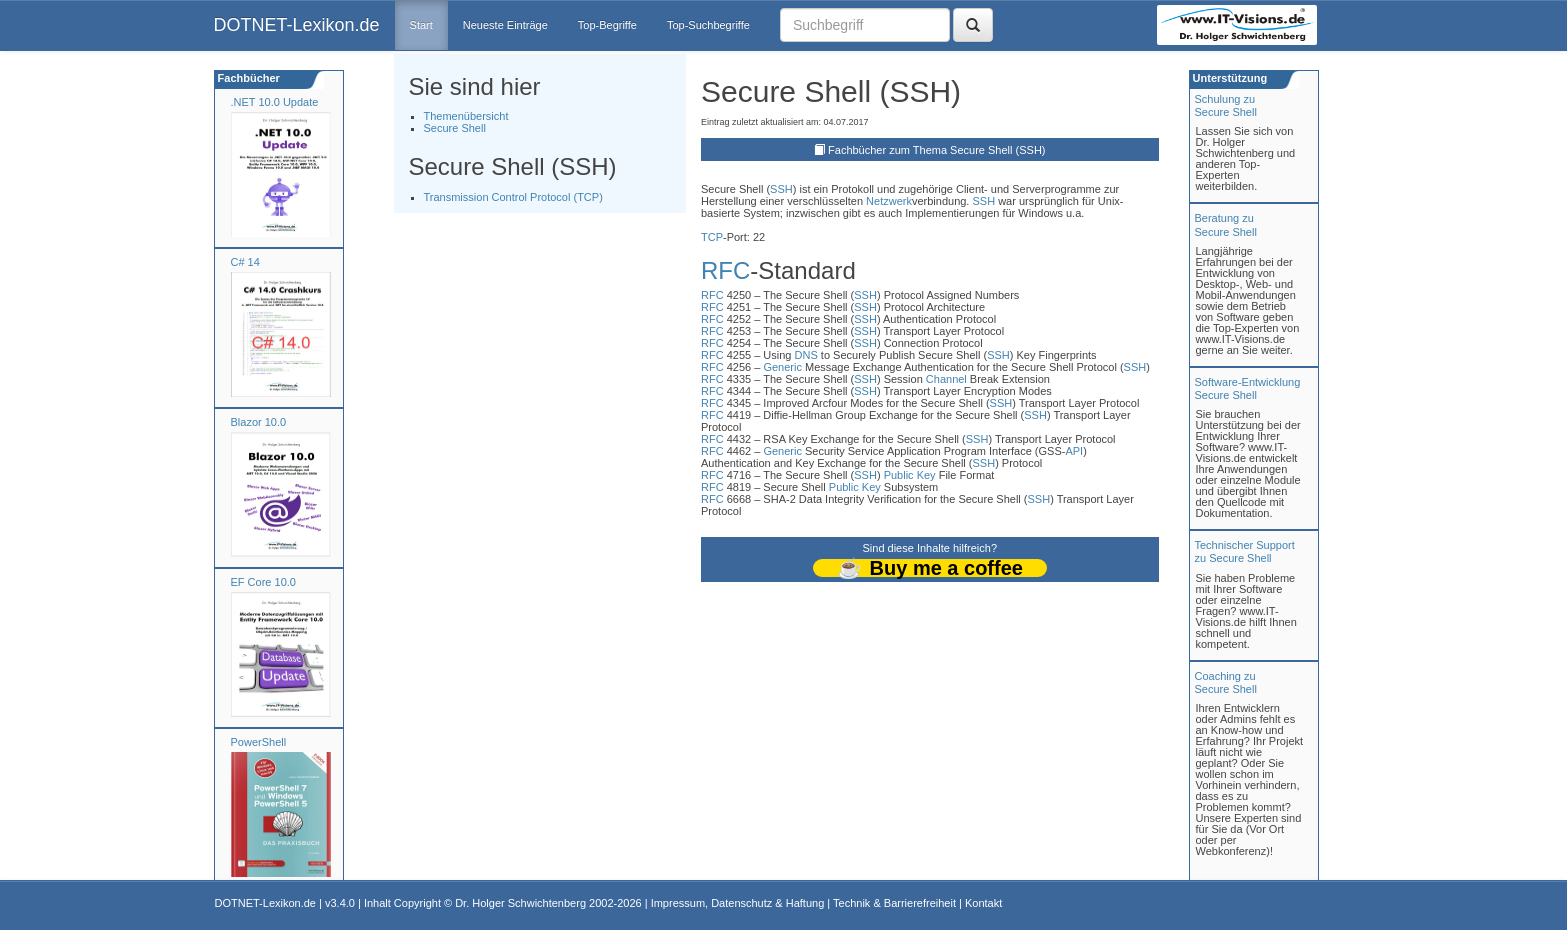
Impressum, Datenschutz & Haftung (738, 903)
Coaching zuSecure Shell (1226, 682)
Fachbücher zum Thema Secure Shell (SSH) (936, 150)
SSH (781, 189)
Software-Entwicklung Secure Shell (1248, 388)
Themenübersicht (466, 116)
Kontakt (983, 903)
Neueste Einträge (505, 25)
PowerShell (259, 742)
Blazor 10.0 (259, 422)
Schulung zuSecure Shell (1226, 105)
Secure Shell (455, 128)
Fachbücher (247, 78)
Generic (782, 367)
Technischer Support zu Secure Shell (1245, 551)
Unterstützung (1229, 78)
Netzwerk (889, 201)
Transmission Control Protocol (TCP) (513, 197)
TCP (712, 237)
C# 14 (245, 262)
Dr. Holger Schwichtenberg (520, 903)
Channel (946, 379)
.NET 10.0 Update (275, 102)
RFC (725, 270)
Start (421, 25)
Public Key (910, 475)
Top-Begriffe (607, 25)
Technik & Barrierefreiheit (894, 903)
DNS (806, 355)
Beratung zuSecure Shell (1226, 224)
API (1074, 451)
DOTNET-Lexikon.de (297, 25)
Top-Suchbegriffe (708, 25)
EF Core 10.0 (263, 582)
